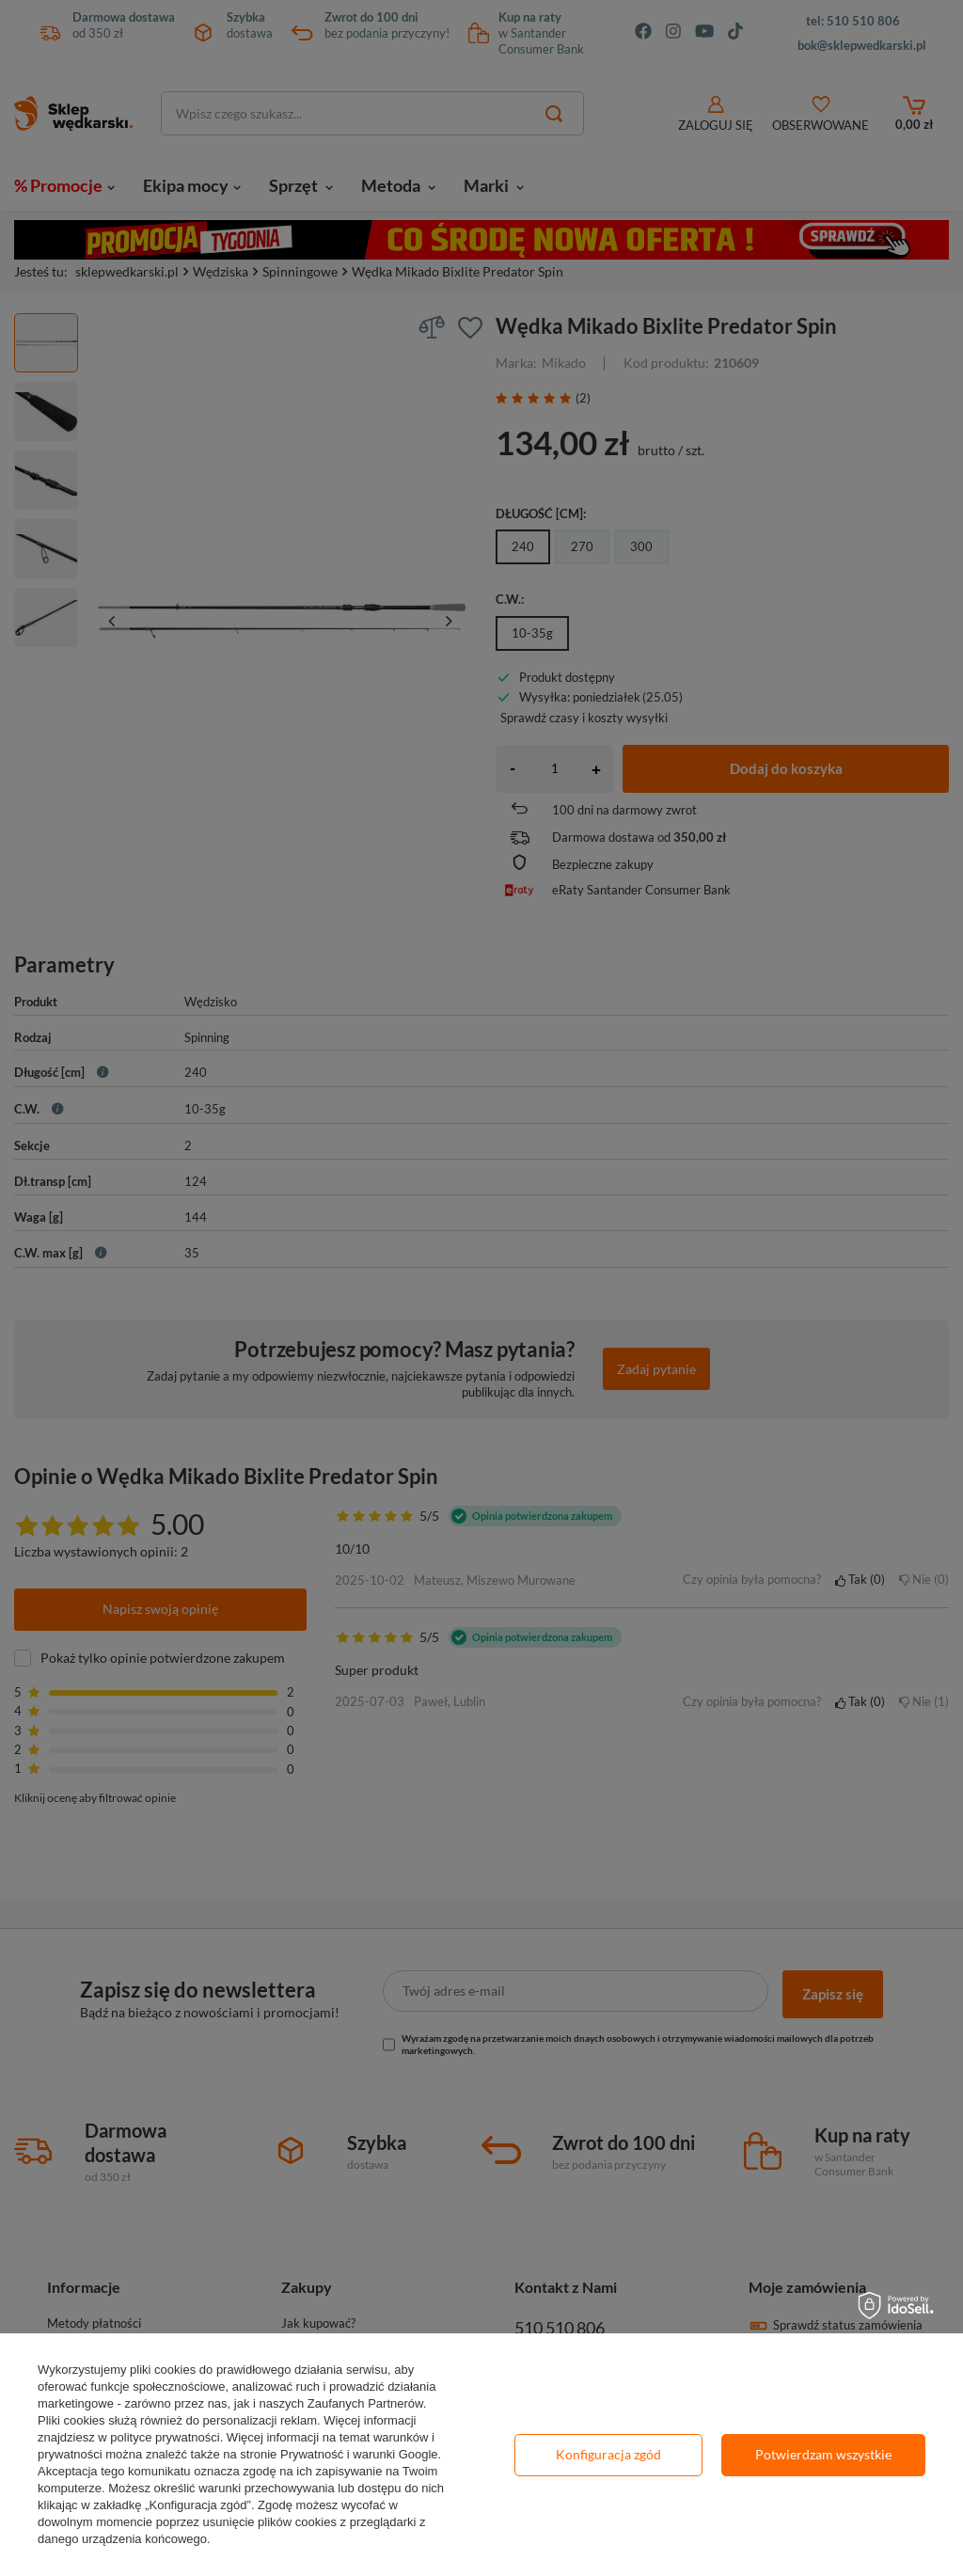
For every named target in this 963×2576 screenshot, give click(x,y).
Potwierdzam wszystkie (823, 2454)
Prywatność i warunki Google (359, 2454)
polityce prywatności (164, 2437)
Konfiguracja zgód (608, 2454)
